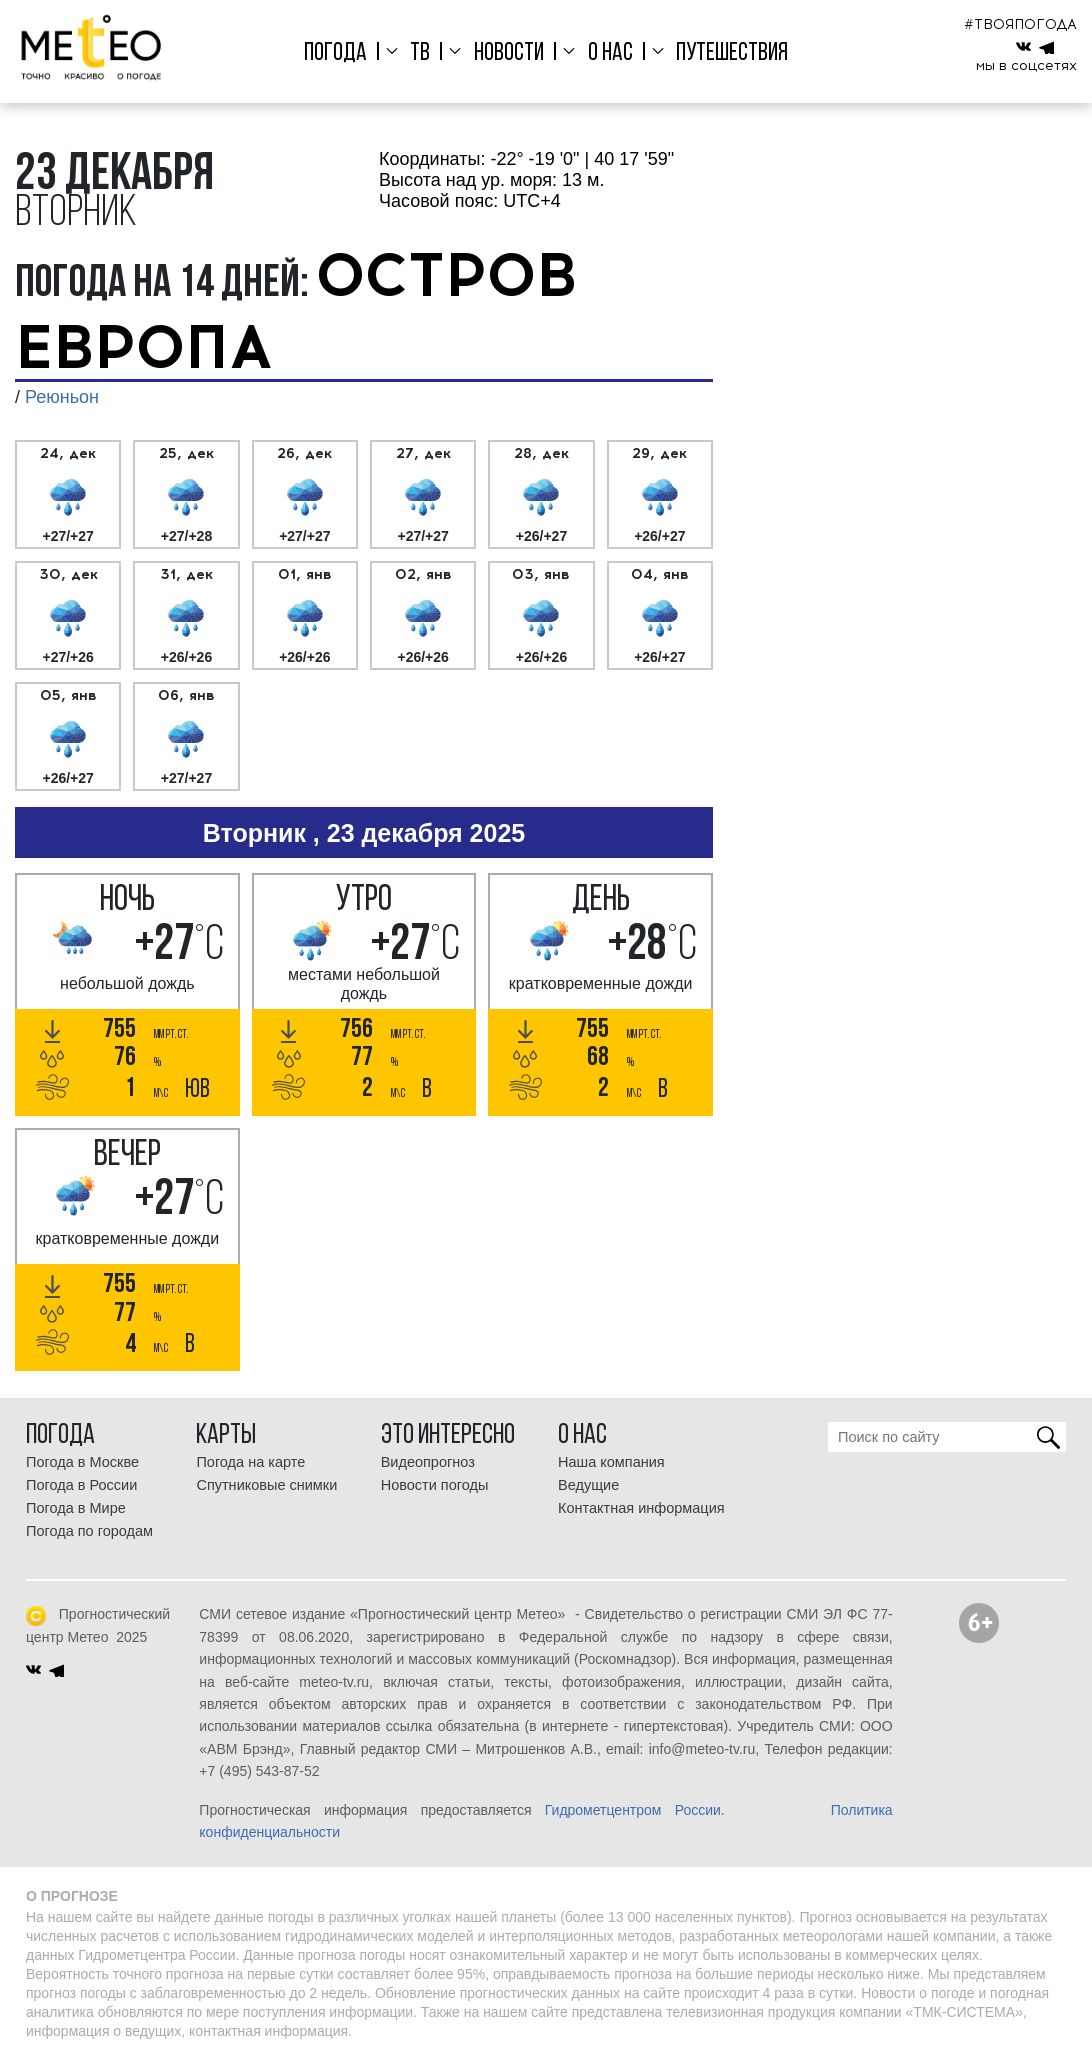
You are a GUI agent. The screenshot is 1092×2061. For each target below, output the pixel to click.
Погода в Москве (82, 1462)
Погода (335, 53)
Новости (509, 53)
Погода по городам (89, 1531)
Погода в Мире (76, 1508)
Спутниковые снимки (266, 1485)
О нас (610, 53)
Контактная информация (641, 1508)
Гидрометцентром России (633, 1810)
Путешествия (732, 53)
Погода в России (81, 1485)
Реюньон (62, 397)
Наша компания (611, 1462)
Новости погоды (435, 1485)
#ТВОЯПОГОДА (1020, 24)
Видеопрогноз (428, 1462)
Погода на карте (250, 1462)
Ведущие (588, 1485)
